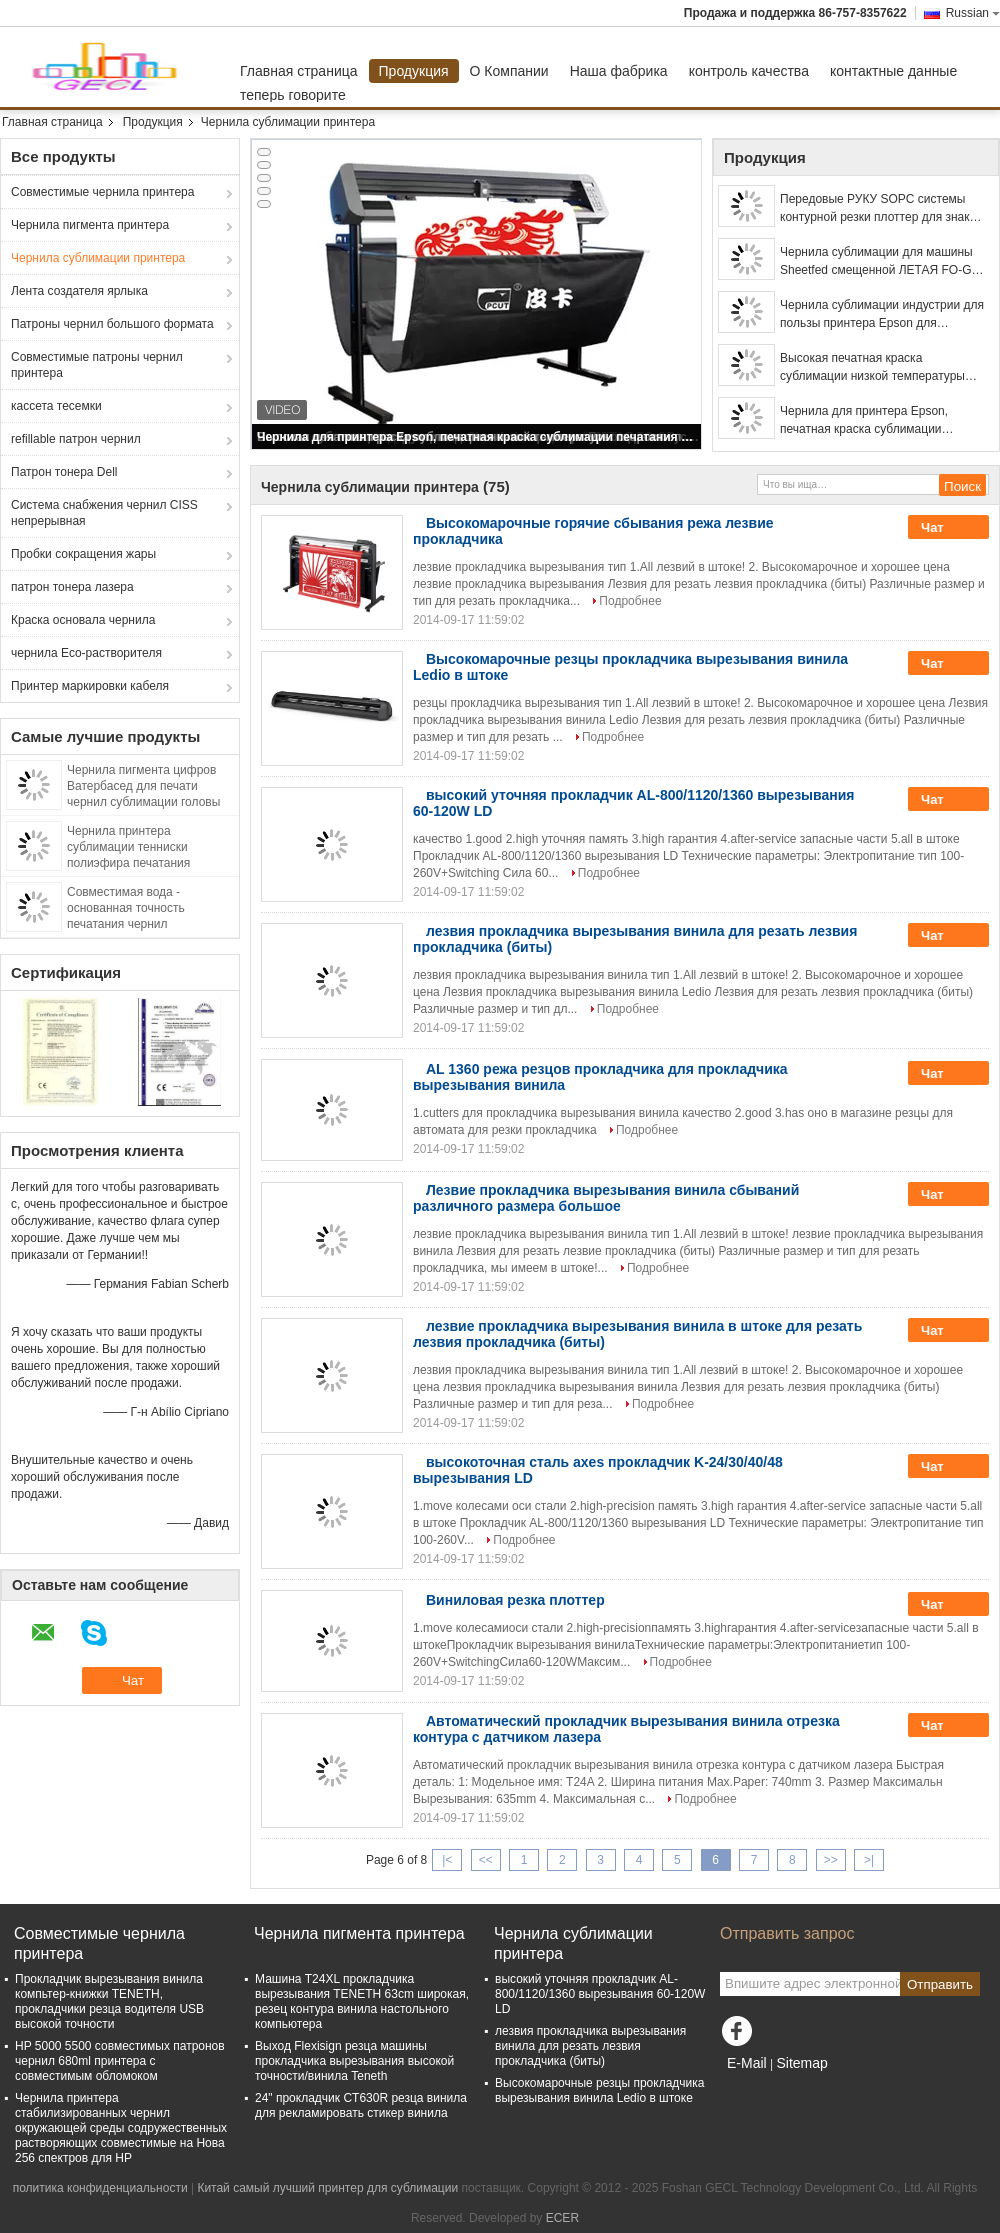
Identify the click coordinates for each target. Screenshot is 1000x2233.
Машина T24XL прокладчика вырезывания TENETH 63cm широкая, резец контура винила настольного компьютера (362, 2001)
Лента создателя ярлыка (79, 291)
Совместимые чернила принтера (102, 192)
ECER (562, 2218)
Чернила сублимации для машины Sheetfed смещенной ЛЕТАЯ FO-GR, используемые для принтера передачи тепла (881, 262)
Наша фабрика (619, 71)
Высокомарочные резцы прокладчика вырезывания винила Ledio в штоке (599, 2090)
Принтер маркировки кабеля (90, 686)
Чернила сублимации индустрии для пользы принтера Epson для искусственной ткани (882, 315)
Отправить (940, 1984)
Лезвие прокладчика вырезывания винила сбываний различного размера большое (606, 1198)
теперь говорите (293, 95)
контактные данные (893, 71)
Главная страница (299, 71)
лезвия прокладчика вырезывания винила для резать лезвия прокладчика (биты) (590, 2046)
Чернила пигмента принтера (90, 225)
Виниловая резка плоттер (515, 1600)
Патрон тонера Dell (64, 472)
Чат (946, 528)
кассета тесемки (56, 406)
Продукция (414, 71)
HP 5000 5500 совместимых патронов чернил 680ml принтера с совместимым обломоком (120, 2061)
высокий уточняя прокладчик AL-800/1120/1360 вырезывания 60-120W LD (600, 1994)
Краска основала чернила (83, 620)
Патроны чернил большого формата (112, 324)
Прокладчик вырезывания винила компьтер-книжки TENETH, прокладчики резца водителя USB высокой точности (109, 2001)
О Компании (509, 71)
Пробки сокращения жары (83, 554)
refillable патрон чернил (76, 439)
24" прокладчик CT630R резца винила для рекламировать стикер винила (361, 2105)
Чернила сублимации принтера (98, 258)
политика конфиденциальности (100, 2188)
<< (486, 1860)
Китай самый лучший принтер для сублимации (327, 2188)
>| (869, 1860)
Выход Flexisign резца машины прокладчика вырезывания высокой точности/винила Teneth (354, 2061)
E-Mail (747, 2063)
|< (447, 1860)
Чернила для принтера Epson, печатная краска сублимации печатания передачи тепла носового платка (478, 437)
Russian (973, 13)
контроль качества (749, 71)
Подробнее (630, 601)
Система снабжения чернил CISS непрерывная (104, 513)
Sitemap (801, 2063)
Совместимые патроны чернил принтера (97, 365)
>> (831, 1860)
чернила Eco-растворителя (86, 653)
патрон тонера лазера (72, 587)
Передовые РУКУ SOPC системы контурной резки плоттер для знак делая (875, 209)
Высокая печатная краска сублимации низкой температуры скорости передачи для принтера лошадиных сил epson (872, 368)
